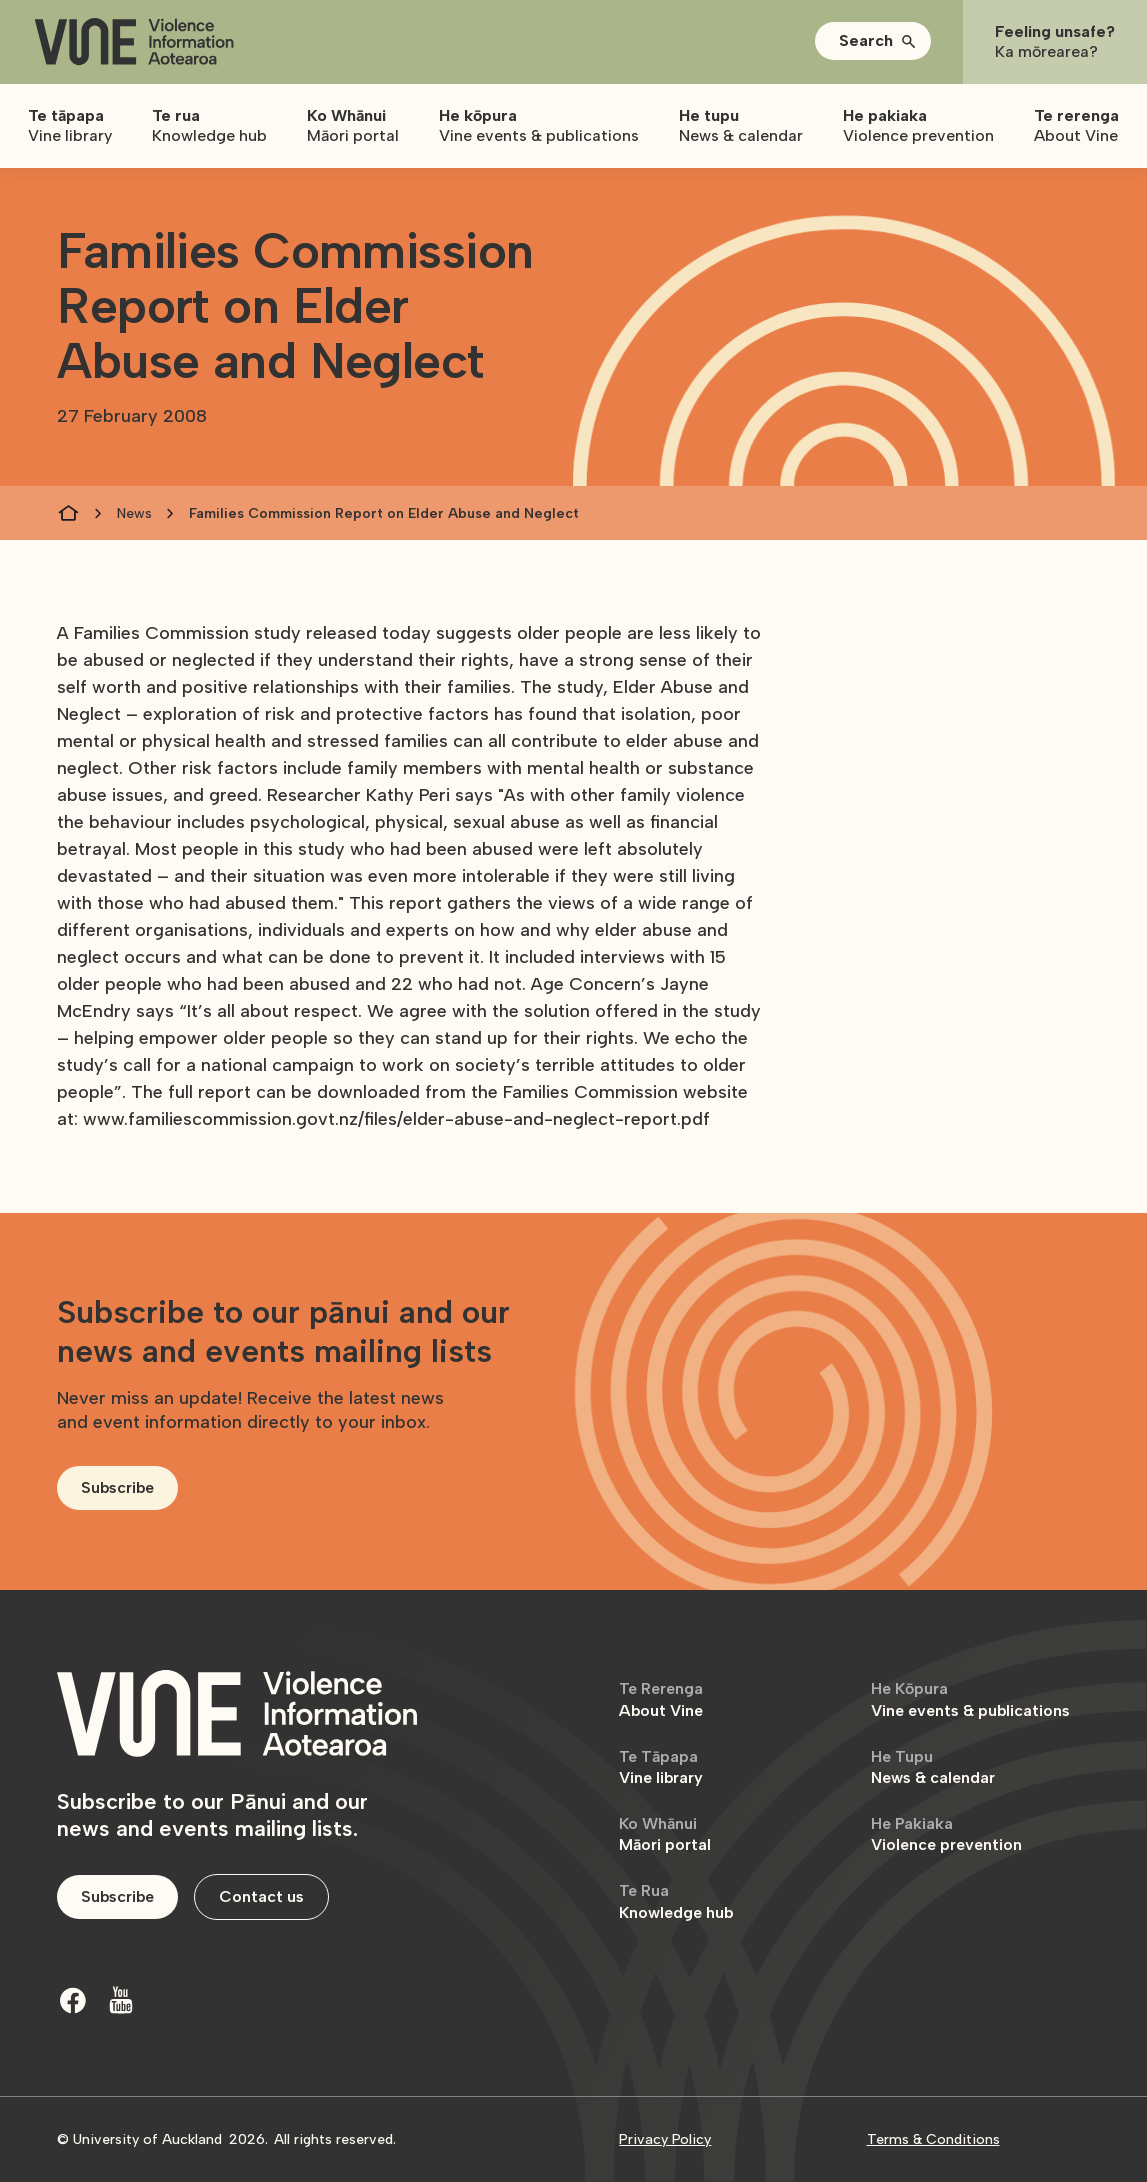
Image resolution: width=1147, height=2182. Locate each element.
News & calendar (933, 1767)
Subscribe (117, 1487)
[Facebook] (73, 2000)
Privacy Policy (665, 2139)
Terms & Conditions (933, 2139)
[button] (873, 41)
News (134, 513)
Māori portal (665, 1834)
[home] (134, 42)
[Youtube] (121, 2000)
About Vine (661, 1699)
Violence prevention (946, 1834)
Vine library (661, 1767)
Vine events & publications (970, 1699)
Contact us (261, 1896)
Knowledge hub (676, 1901)
